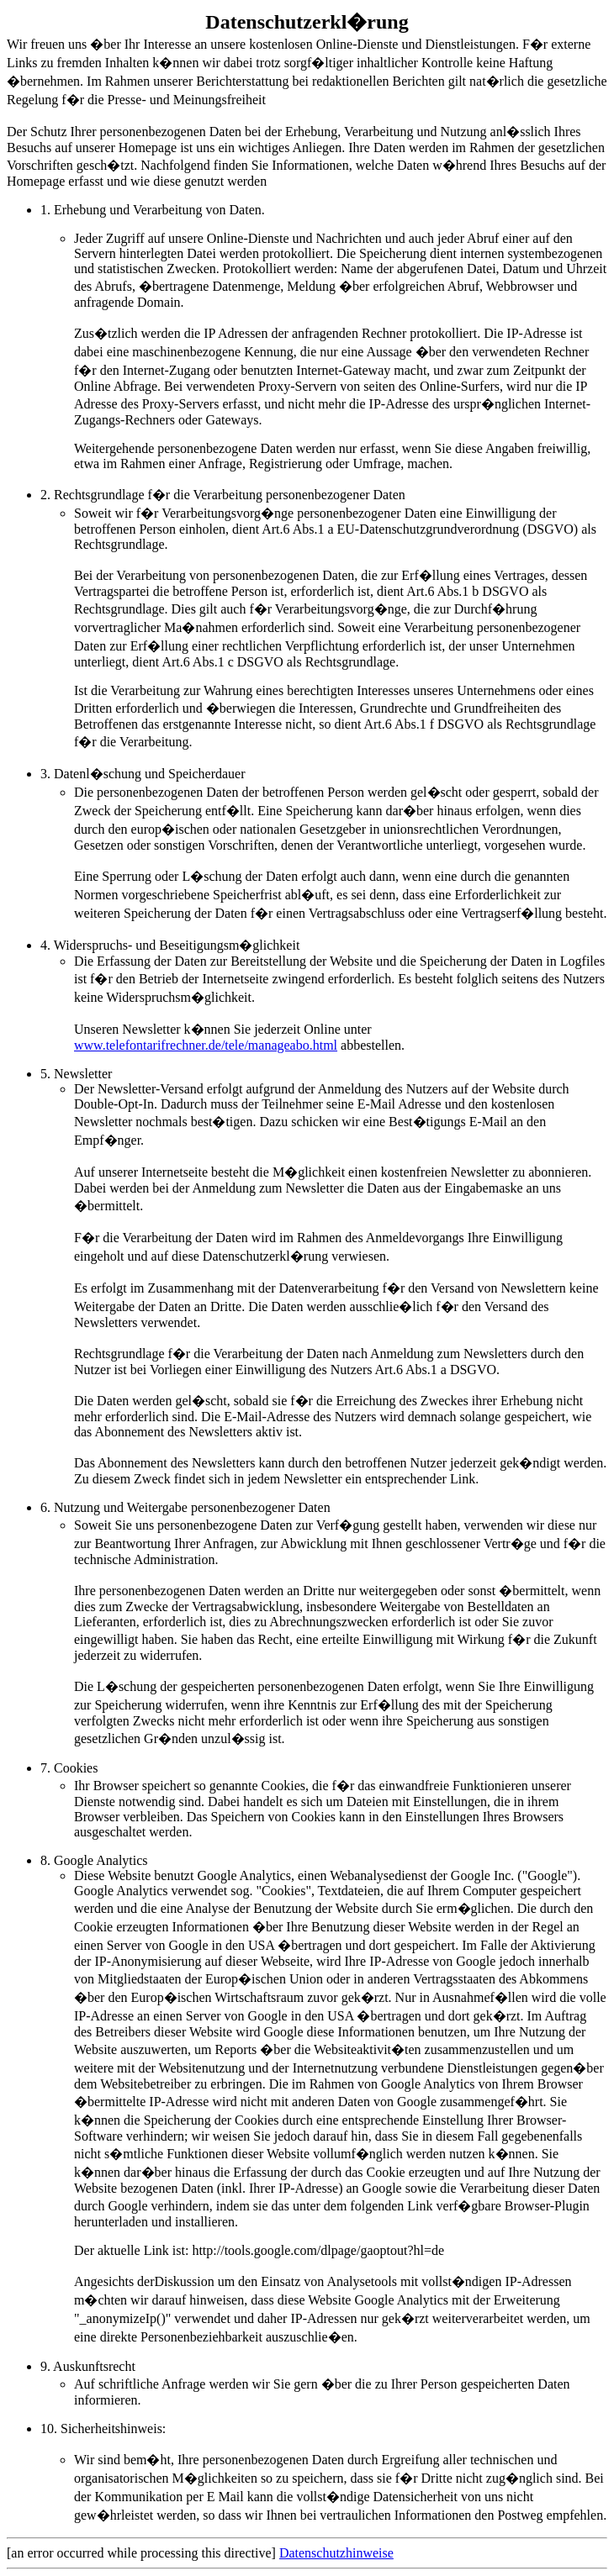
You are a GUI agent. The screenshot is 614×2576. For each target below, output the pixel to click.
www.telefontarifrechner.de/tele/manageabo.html (205, 1045)
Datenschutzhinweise (336, 2553)
